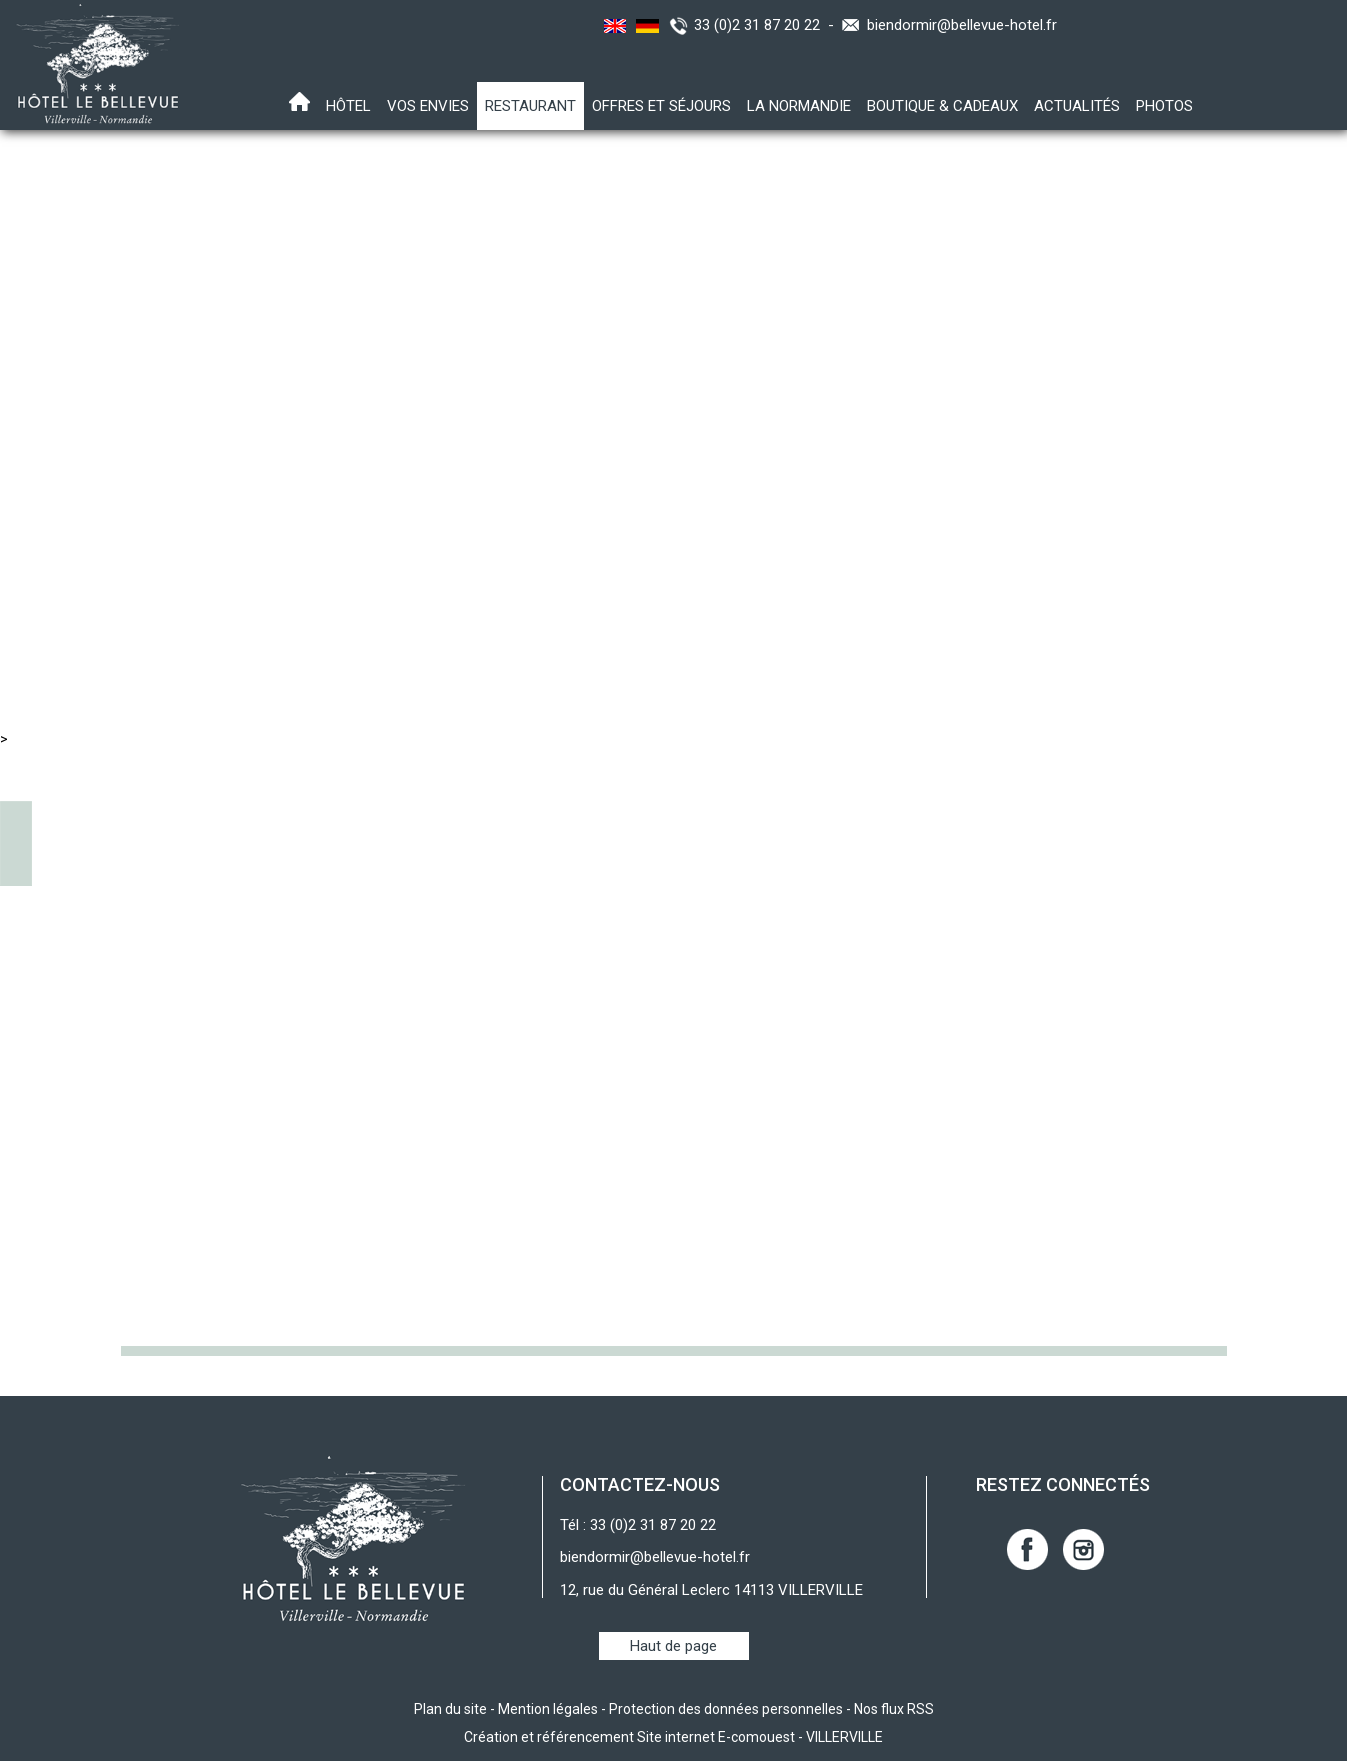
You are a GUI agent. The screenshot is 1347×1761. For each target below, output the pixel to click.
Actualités (1077, 106)
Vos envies (428, 106)
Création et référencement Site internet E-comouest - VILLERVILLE (673, 1737)
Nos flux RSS (894, 1709)
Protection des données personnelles (726, 1709)
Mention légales (548, 1709)
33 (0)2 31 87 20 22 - (768, 25)
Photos (1164, 106)
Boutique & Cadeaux (942, 106)
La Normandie (799, 106)
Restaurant (530, 106)
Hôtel (348, 106)
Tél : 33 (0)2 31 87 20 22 (638, 1525)
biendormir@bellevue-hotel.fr (962, 25)
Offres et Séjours (661, 106)
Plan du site (450, 1709)
